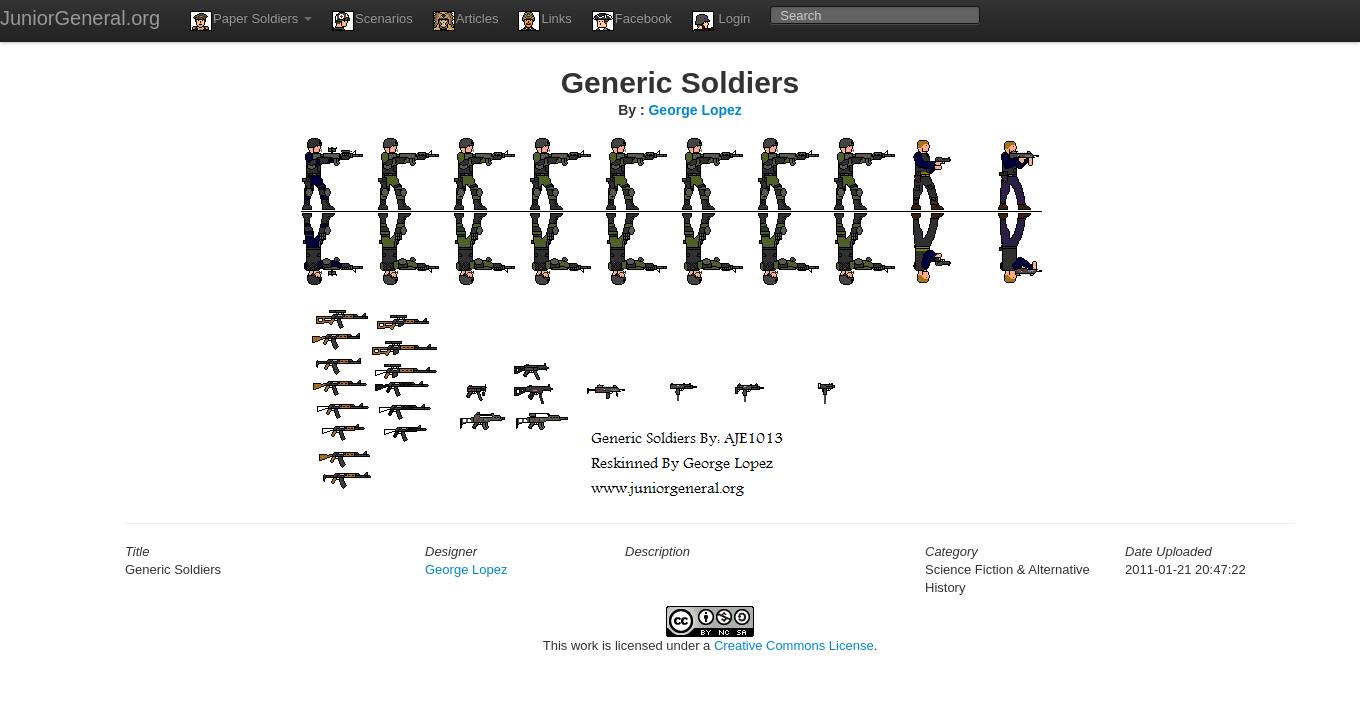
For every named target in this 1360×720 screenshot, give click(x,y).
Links (544, 21)
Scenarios (372, 21)
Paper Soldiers (251, 21)
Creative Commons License (794, 645)
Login (721, 21)
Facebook (632, 21)
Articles (466, 21)
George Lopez (694, 110)
